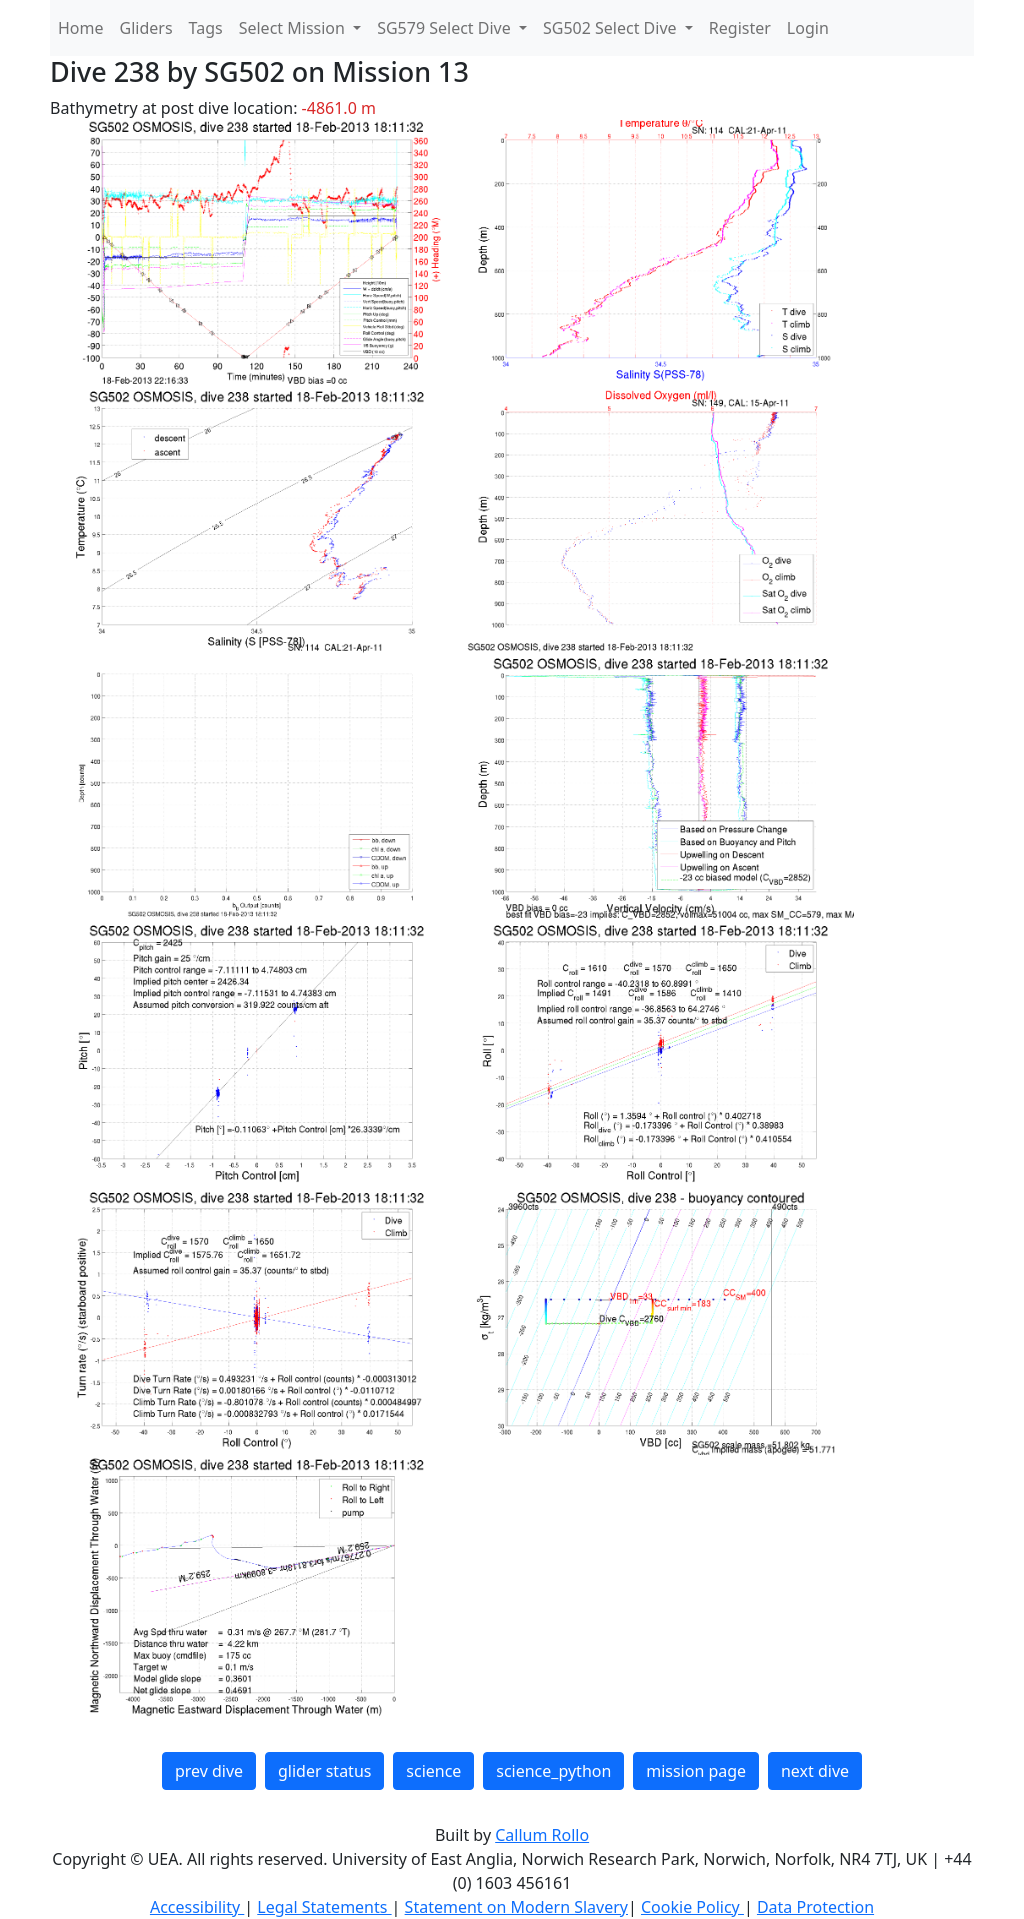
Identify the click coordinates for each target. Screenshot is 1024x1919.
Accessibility (197, 1907)
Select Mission (294, 28)
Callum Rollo (542, 1835)
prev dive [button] (209, 1771)
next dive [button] (815, 1771)
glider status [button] (324, 1771)
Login (808, 28)
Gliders (146, 28)
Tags (206, 28)
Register (740, 28)
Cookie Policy (692, 1907)
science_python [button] (553, 1771)
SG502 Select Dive (612, 28)
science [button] (433, 1771)
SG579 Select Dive (446, 28)
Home (81, 28)
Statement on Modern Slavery (516, 1907)
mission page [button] (696, 1771)
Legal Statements (324, 1907)
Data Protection (815, 1907)
